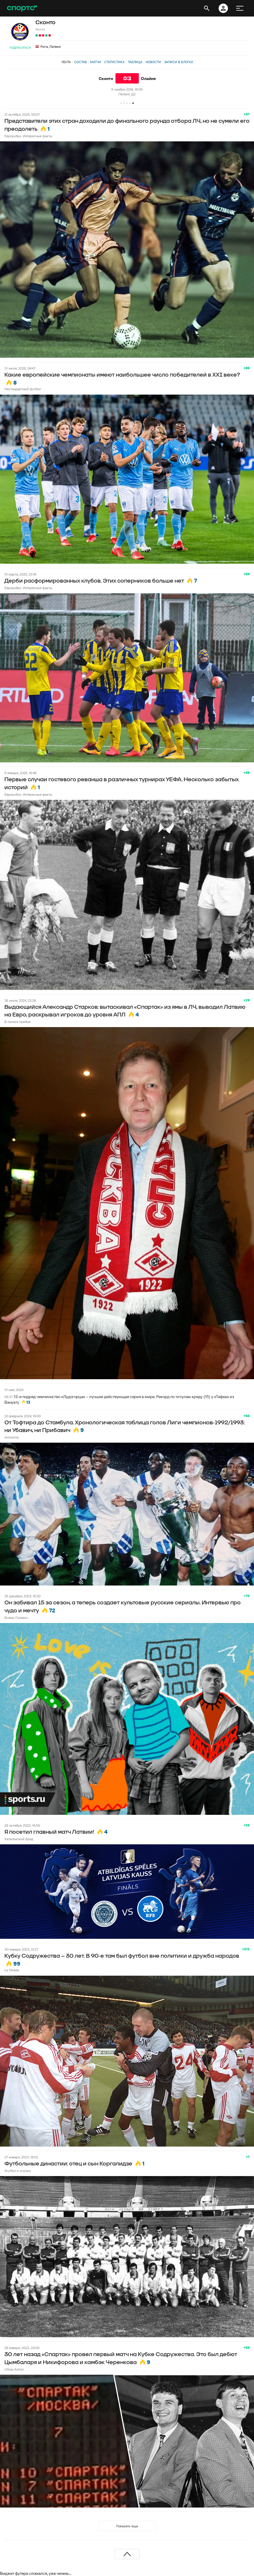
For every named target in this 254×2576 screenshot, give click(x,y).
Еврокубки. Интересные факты (28, 136)
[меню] (240, 8)
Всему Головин (16, 1617)
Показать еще (127, 2526)
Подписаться (20, 48)
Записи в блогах (178, 62)
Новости (153, 62)
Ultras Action (14, 2369)
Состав (80, 62)
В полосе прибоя (17, 1021)
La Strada (11, 1970)
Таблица (135, 62)
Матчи (95, 62)
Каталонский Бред (18, 1839)
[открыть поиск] (207, 8)
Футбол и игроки (17, 2170)
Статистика (114, 62)
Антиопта (11, 1437)
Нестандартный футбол (22, 389)
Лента (66, 62)
